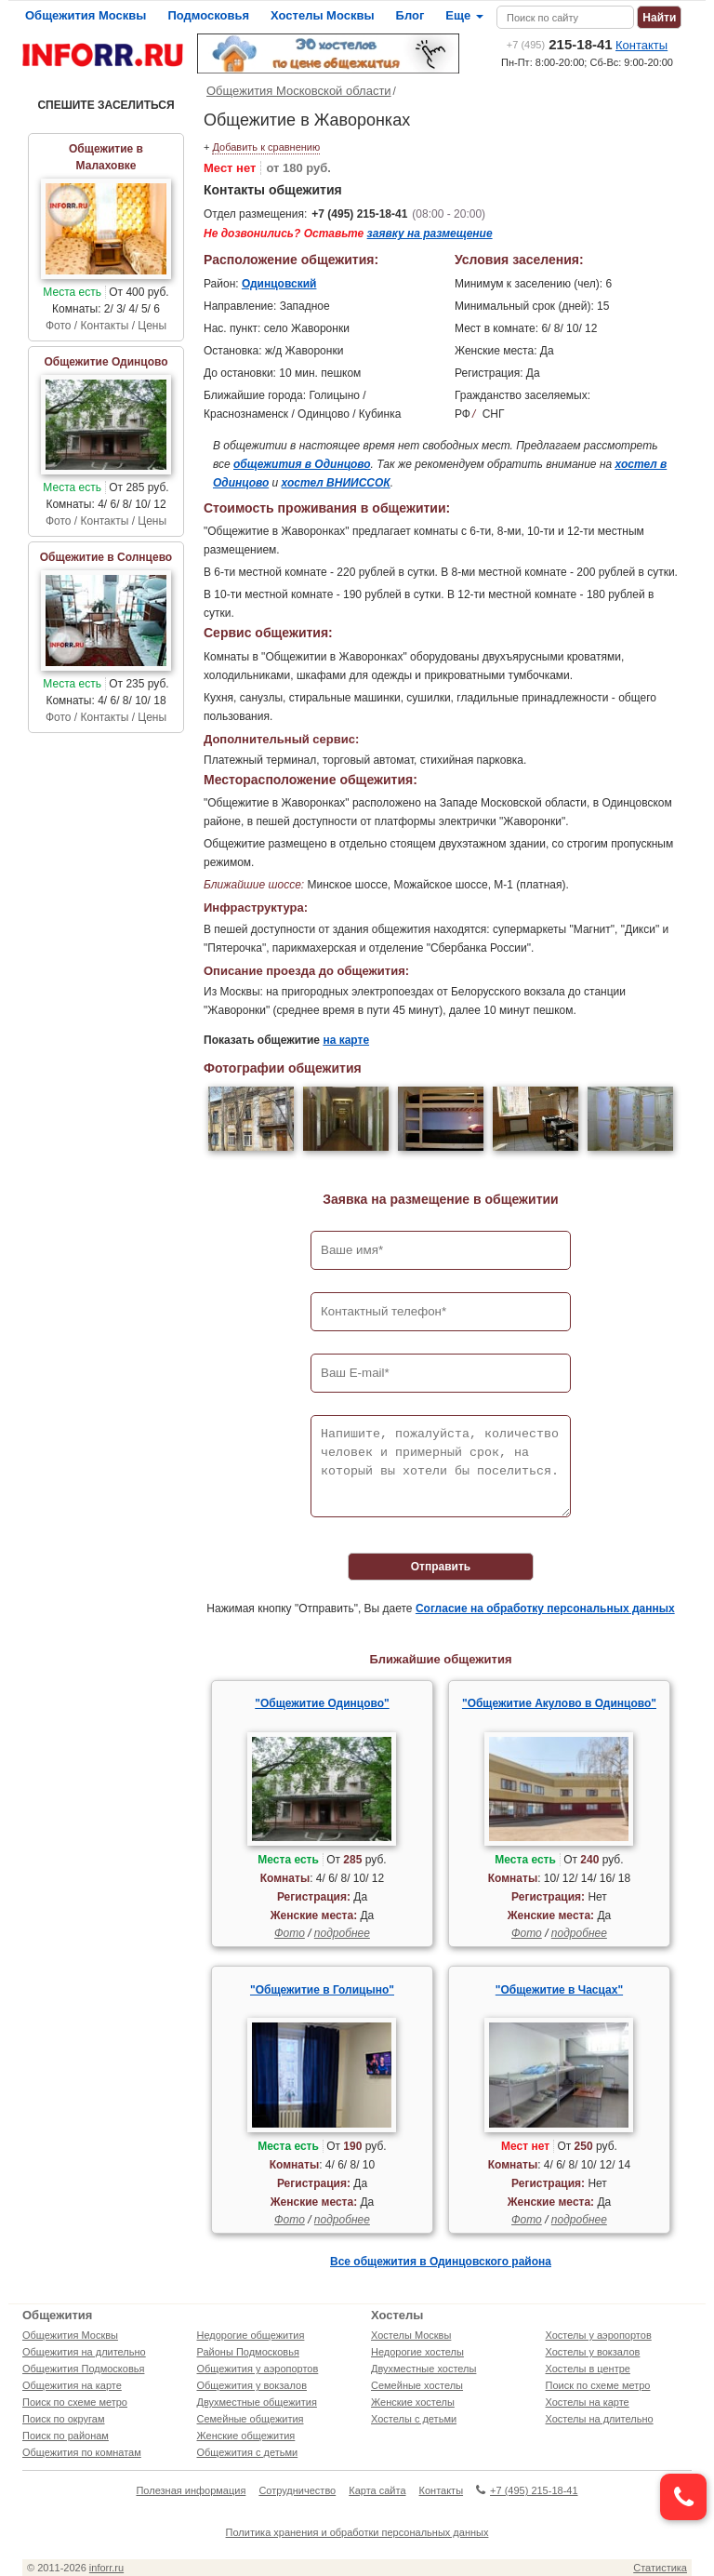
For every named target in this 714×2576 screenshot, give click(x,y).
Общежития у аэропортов (258, 2368)
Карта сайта (377, 2490)
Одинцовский (279, 283)
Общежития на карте (72, 2385)
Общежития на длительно (84, 2351)
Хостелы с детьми (413, 2418)
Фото (289, 1933)
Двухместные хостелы (423, 2368)
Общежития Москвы (85, 15)
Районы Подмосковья (248, 2351)
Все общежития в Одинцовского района (440, 2261)
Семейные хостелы (417, 2385)
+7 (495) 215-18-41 (359, 213)
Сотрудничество (297, 2490)
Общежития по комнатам (81, 2452)
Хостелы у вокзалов (593, 2351)
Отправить (440, 1566)
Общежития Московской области (298, 91)
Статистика (660, 2567)
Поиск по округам (63, 2418)
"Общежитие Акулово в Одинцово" (559, 1703)
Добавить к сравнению (266, 147)
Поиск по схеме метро (74, 2402)
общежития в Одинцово (302, 464)
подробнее (342, 1933)
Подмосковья (208, 15)
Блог (410, 15)
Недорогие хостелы (417, 2351)
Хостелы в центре (588, 2368)
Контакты (641, 45)
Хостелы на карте (587, 2402)
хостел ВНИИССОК (336, 482)
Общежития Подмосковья (83, 2368)
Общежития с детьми (247, 2452)
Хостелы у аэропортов (599, 2335)
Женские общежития (246, 2435)
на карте (346, 1040)
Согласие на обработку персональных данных (545, 1608)
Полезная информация (190, 2490)
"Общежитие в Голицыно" (322, 1989)
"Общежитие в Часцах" (559, 1989)
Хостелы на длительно (600, 2418)
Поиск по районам (65, 2435)
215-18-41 (560, 44)
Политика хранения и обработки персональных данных (357, 2532)
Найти (659, 17)
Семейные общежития (250, 2418)
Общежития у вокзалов (252, 2385)
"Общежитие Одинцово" (322, 1703)
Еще (464, 15)
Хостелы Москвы (323, 15)
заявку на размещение (430, 233)
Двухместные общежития (257, 2402)
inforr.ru (106, 2567)
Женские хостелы (413, 2402)
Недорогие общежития (251, 2335)
